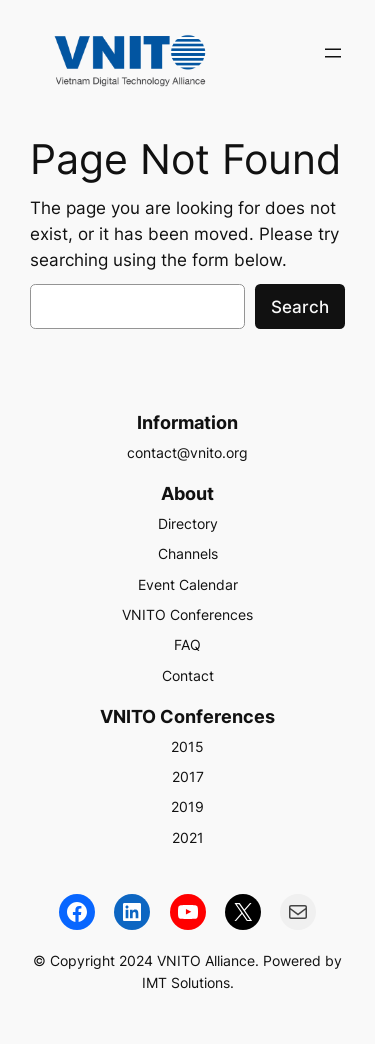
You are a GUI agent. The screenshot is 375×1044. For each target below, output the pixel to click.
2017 (188, 776)
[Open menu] (333, 53)
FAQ (187, 644)
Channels (188, 553)
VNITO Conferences (187, 614)
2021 (188, 837)
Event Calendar (188, 584)
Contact (188, 675)
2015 (187, 746)
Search (300, 307)
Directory (188, 523)
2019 (187, 806)
